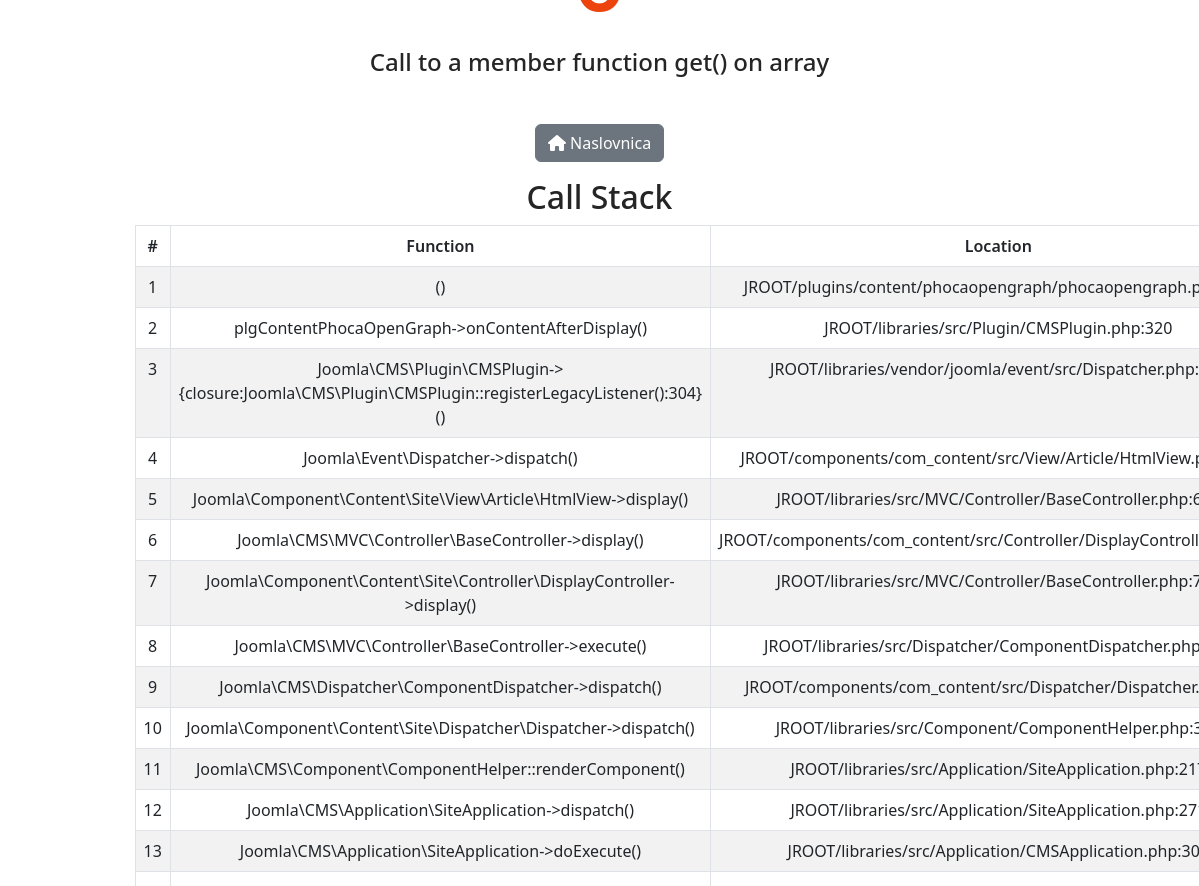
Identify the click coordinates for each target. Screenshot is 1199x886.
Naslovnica (599, 143)
